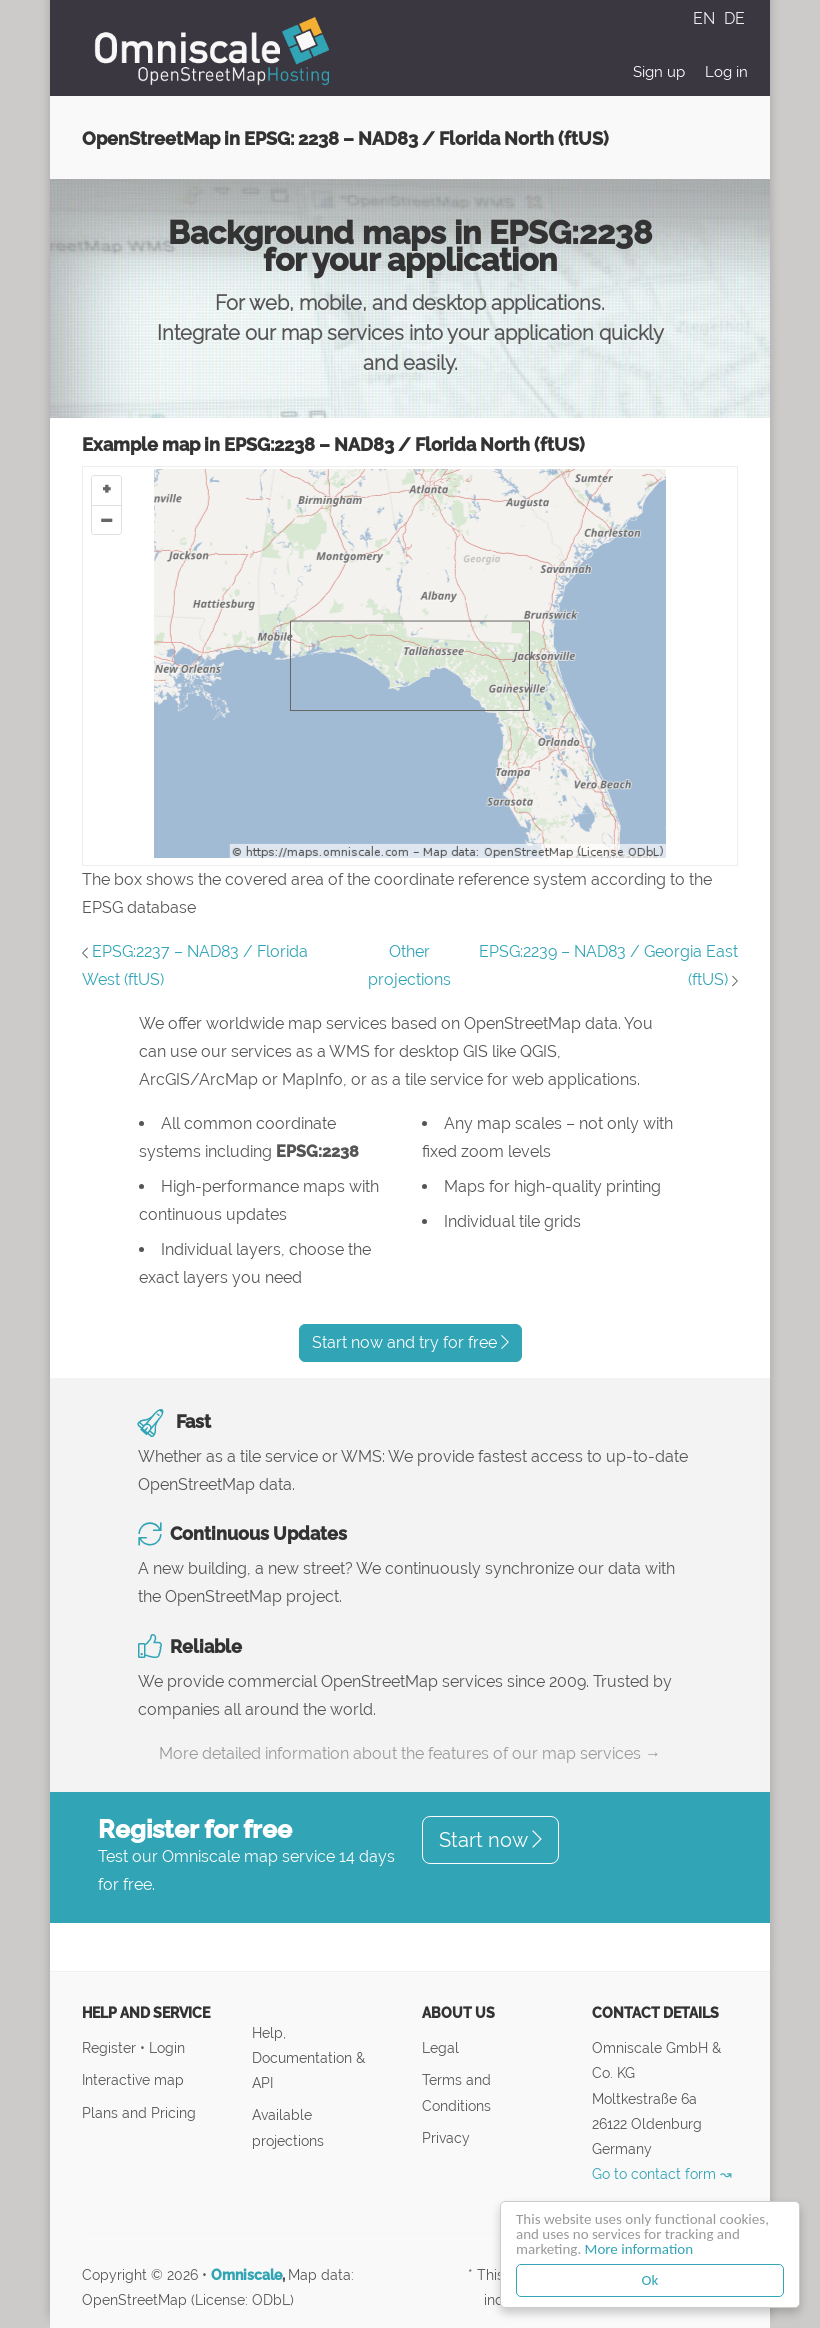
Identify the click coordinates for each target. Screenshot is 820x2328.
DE (734, 18)
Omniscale (246, 2275)
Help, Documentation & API (308, 2057)
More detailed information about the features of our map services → (410, 1753)
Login (167, 2047)
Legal (440, 2047)
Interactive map (133, 2079)
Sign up (659, 72)
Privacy (446, 2137)
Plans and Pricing (139, 2112)
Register (111, 2047)
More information (639, 2249)
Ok (650, 2280)
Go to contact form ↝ (662, 2173)
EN (706, 18)
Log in (726, 72)
